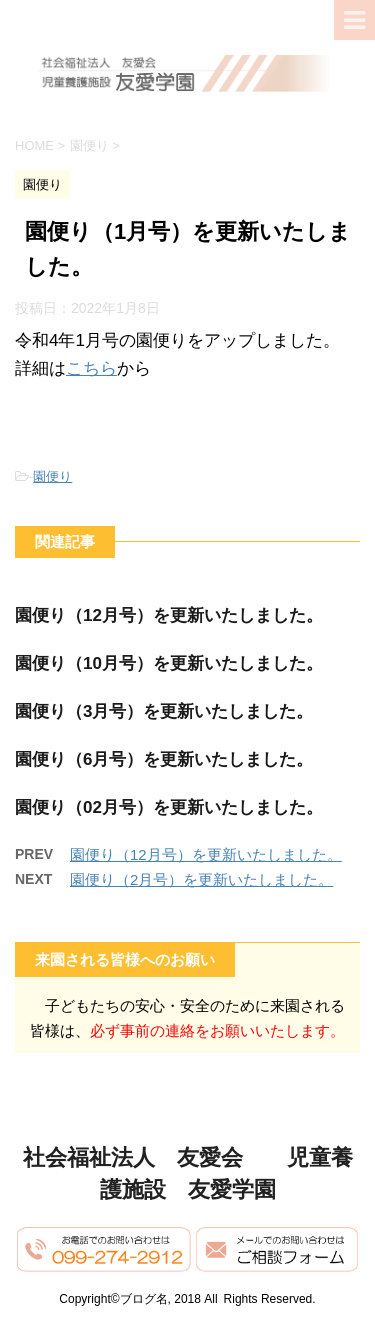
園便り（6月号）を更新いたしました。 (164, 759)
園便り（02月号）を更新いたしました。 (169, 807)
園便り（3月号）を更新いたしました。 (164, 711)
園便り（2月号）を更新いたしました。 (201, 879)
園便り (52, 476)
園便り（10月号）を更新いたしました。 (169, 663)
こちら (91, 368)
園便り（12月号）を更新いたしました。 (169, 615)
